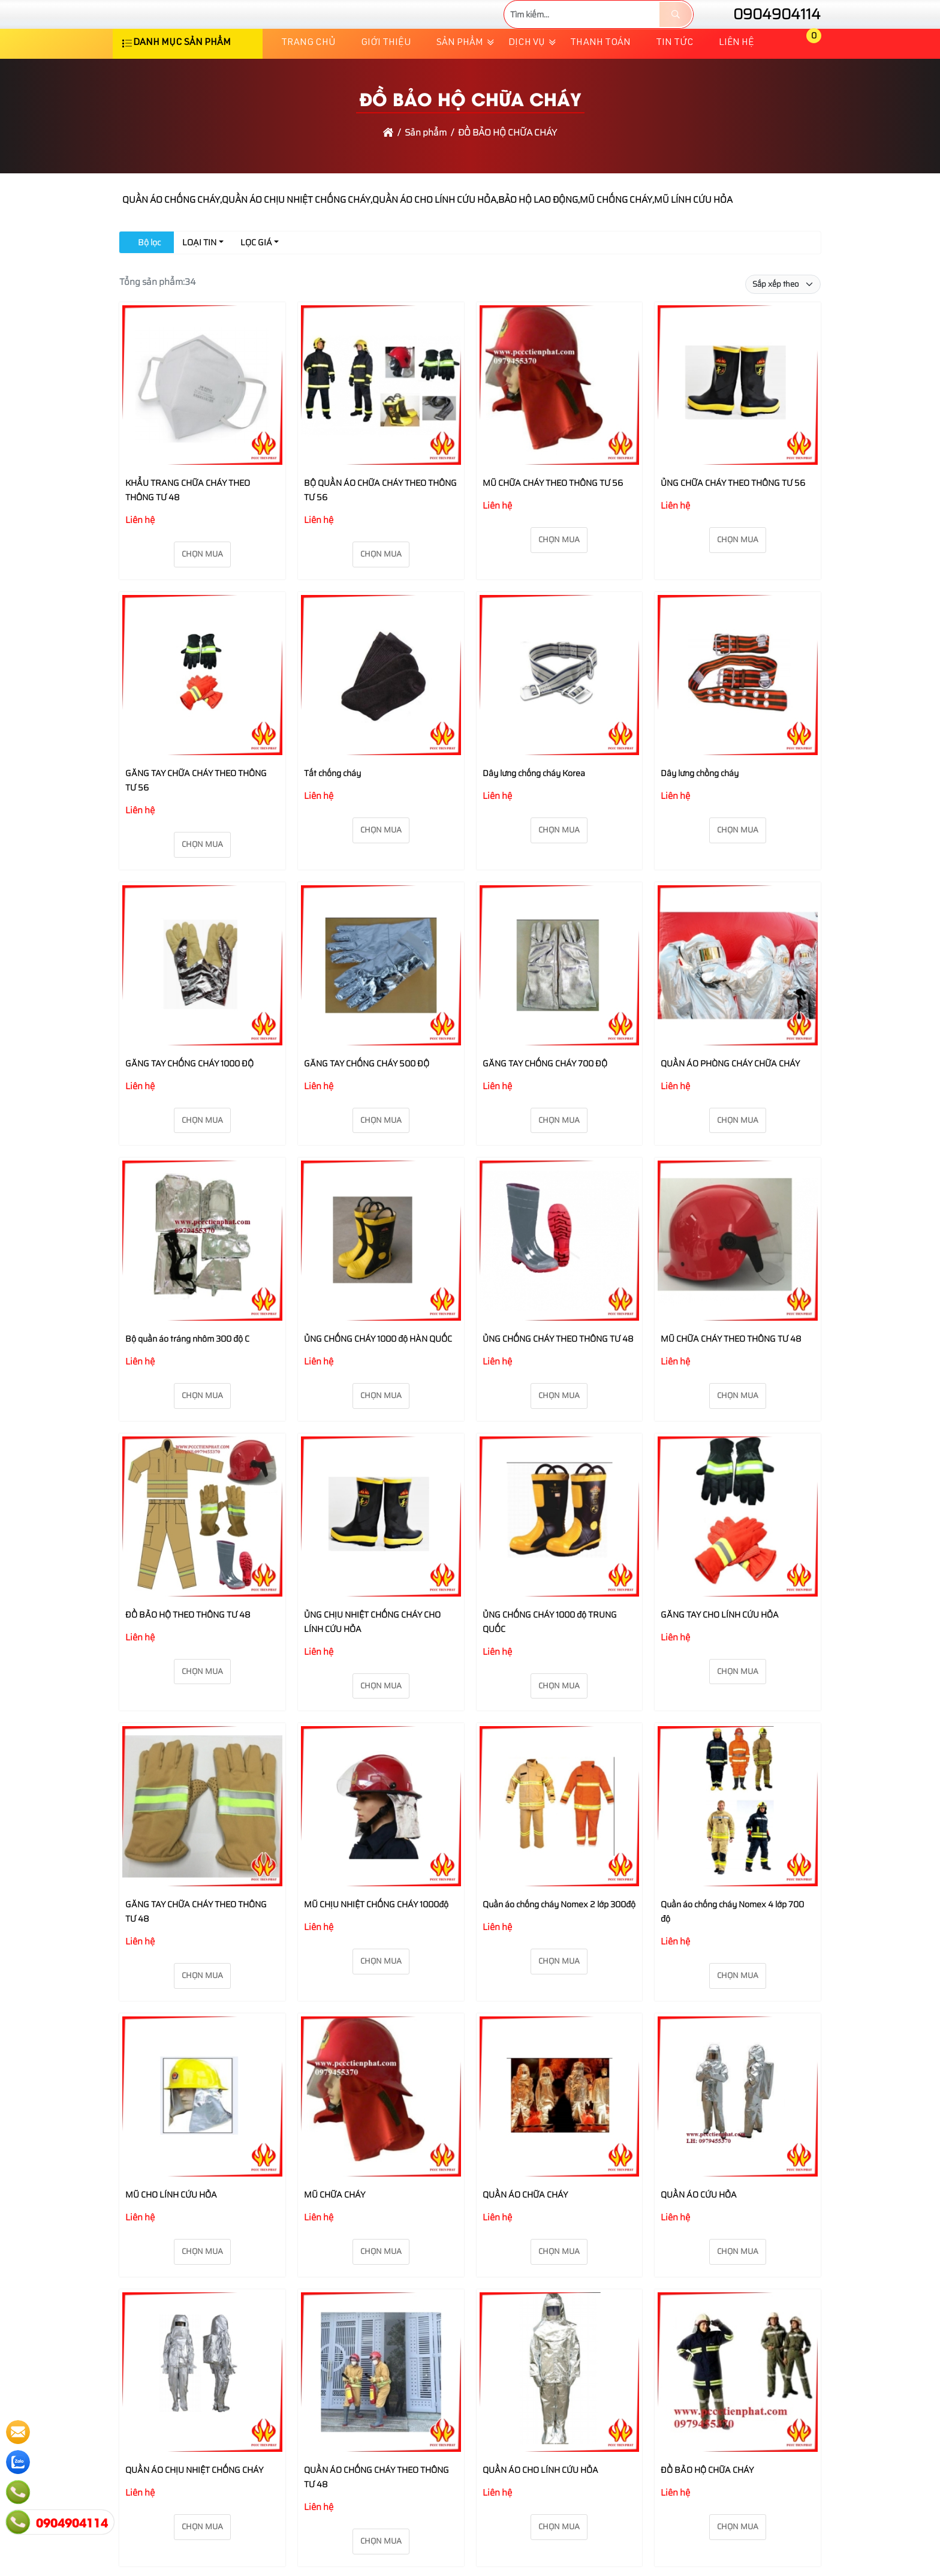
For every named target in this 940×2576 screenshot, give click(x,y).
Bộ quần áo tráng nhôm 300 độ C (187, 1374)
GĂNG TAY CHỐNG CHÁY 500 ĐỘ (366, 1098)
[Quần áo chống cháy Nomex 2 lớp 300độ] (560, 1844)
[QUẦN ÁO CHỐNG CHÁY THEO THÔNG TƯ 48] (381, 2410)
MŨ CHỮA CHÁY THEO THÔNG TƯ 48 (731, 1374)
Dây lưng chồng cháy (700, 808)
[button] (805, 79)
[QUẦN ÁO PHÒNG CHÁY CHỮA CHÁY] (738, 1003)
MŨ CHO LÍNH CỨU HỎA (171, 2230)
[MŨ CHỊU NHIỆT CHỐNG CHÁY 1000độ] (381, 1844)
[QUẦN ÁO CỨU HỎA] (738, 2134)
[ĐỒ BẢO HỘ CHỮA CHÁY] (738, 2410)
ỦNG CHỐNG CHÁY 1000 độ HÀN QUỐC (378, 1374)
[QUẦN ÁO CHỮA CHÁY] (560, 2134)
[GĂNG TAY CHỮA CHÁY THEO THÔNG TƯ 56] (202, 712)
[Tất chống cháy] (381, 712)
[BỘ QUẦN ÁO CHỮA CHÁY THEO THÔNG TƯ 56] (381, 423)
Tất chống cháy (332, 808)
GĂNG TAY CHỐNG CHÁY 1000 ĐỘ (189, 1098)
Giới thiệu (386, 78)
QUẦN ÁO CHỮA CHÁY (525, 2230)
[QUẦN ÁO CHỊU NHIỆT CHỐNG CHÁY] (202, 2410)
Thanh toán (600, 78)
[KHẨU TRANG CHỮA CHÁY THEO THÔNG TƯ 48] (202, 423)
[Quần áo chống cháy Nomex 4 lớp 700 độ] (738, 1844)
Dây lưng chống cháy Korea (534, 808)
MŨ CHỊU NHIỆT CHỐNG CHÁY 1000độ (376, 1939)
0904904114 (766, 32)
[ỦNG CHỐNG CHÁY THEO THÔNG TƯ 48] (560, 1279)
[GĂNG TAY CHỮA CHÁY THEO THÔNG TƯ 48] (202, 1844)
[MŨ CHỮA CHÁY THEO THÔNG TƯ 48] (738, 1279)
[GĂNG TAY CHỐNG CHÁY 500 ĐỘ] (381, 1003)
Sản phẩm (459, 78)
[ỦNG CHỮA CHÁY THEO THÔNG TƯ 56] (738, 423)
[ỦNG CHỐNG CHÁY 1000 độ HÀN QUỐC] (381, 1279)
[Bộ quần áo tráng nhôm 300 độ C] (202, 1279)
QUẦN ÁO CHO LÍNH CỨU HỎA (540, 2505)
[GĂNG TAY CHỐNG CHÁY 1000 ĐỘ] (202, 1003)
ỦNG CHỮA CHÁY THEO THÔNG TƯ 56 (733, 518)
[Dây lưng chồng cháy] (738, 712)
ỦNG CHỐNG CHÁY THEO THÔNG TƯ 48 (558, 1374)
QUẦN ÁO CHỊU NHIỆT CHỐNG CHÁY (194, 2505)
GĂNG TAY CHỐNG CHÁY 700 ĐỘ (545, 1098)
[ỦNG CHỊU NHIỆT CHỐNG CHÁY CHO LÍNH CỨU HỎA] (381, 1554)
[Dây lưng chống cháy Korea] (560, 712)
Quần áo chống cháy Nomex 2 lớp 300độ (559, 1939)
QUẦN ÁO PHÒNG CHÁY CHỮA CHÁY (730, 1098)
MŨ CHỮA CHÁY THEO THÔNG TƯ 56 (553, 518)
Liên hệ (736, 78)
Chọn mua (202, 590)
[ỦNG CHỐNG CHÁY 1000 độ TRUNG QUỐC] (560, 1554)
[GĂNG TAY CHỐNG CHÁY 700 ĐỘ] (560, 1003)
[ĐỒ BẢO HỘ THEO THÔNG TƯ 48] (202, 1554)
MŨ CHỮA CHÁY (334, 2230)
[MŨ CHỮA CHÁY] (381, 2134)
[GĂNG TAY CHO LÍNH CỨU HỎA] (738, 1554)
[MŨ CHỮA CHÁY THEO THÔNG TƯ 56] (560, 423)
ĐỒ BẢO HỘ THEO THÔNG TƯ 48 (188, 1650)
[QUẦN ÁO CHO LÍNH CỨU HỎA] (560, 2410)
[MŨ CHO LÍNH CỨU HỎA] (202, 2134)
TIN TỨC (675, 78)
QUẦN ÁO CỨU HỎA (699, 2230)
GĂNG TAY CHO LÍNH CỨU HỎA (720, 1650)
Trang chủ (308, 78)
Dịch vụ (526, 78)
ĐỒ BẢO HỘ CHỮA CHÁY (707, 2505)
